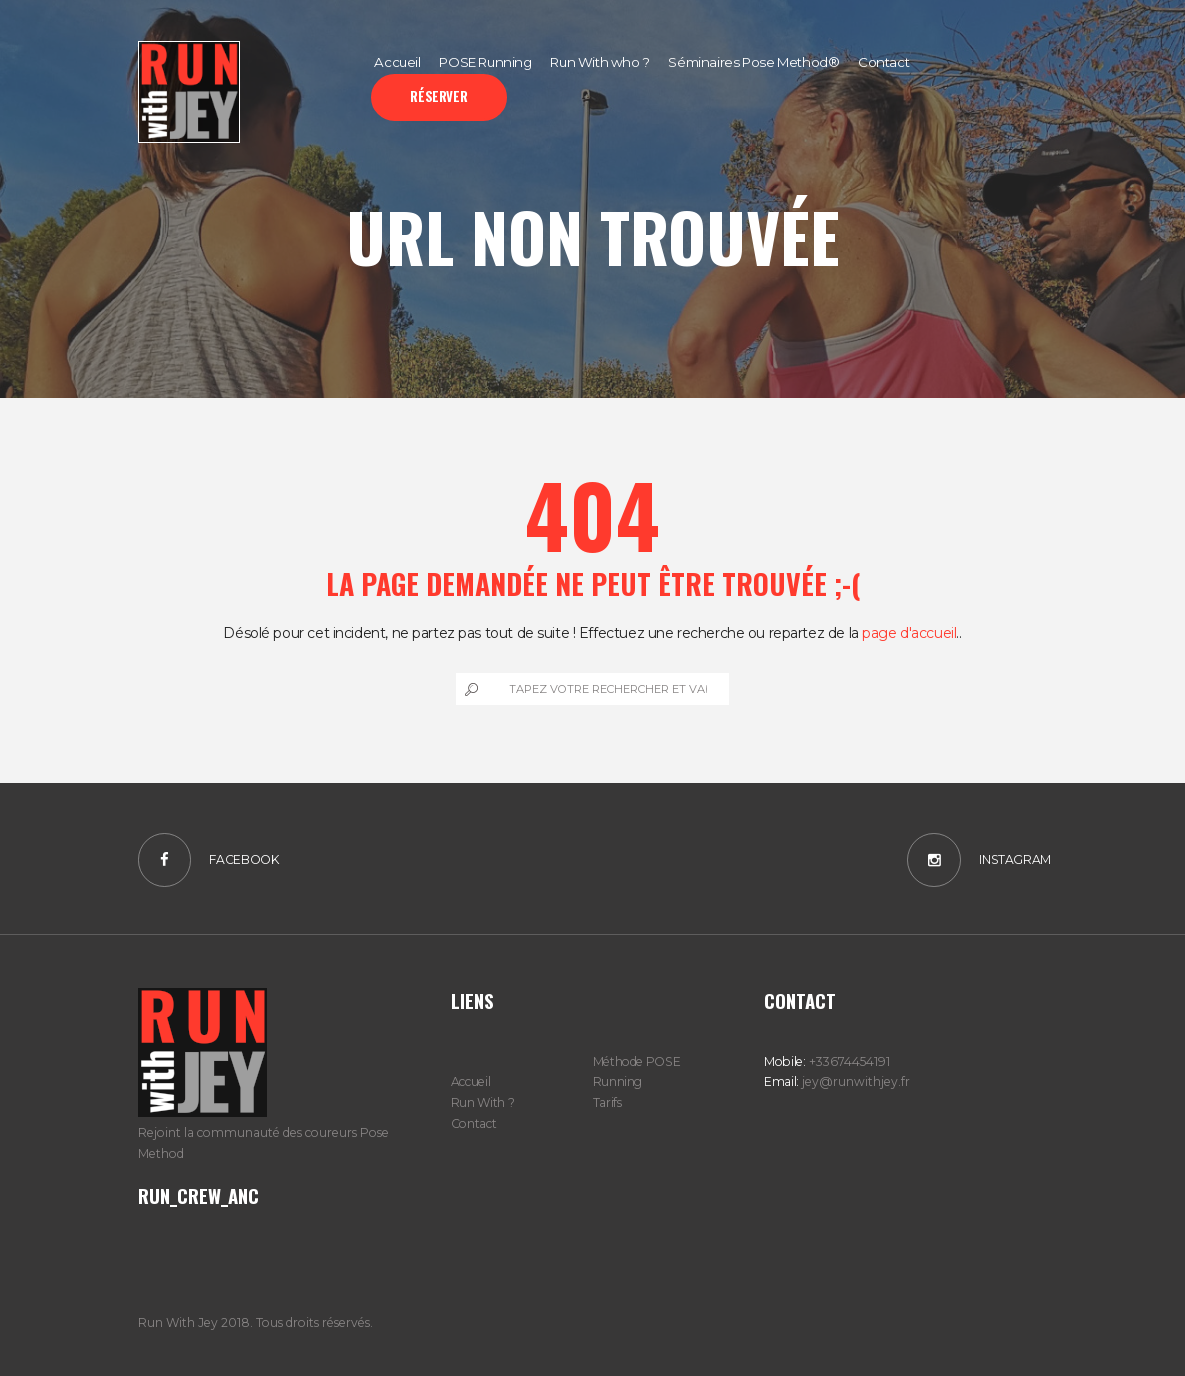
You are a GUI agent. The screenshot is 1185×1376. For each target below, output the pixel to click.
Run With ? (482, 1102)
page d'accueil (909, 633)
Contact (473, 1123)
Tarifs (607, 1102)
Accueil (470, 1081)
